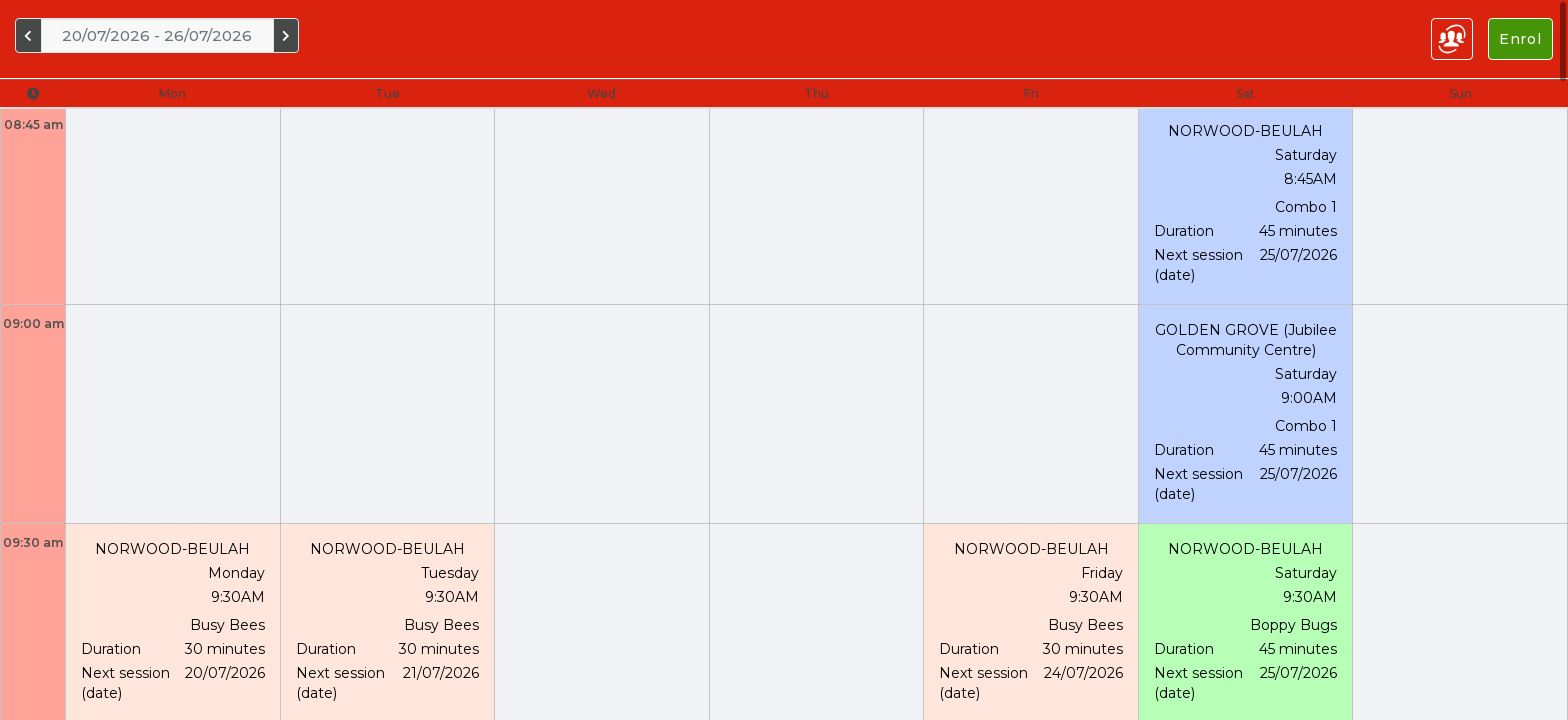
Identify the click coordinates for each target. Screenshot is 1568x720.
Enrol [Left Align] (1520, 39)
